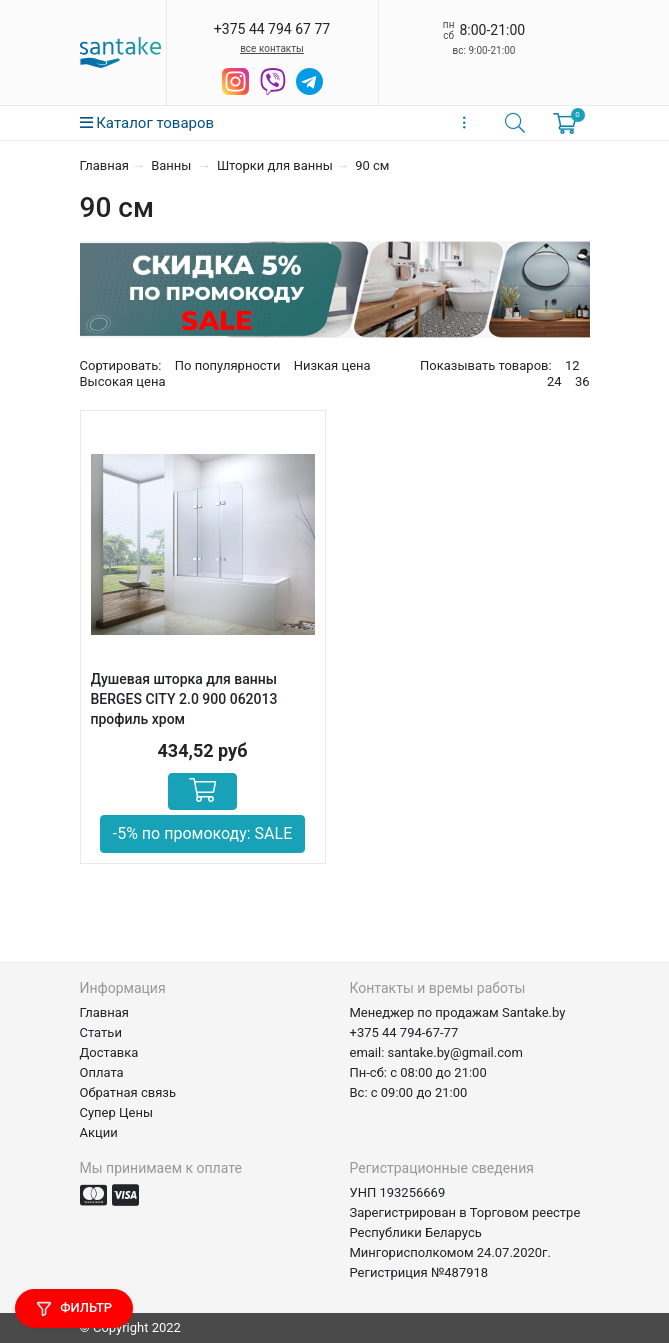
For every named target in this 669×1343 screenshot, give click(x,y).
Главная (104, 165)
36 (582, 381)
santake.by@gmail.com (455, 1052)
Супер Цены (117, 1112)
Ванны (172, 165)
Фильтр (74, 1308)
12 (572, 365)
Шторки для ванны (275, 165)
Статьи (101, 1032)
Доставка (109, 1052)
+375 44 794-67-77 (404, 1032)
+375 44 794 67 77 (272, 29)
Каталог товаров (147, 123)
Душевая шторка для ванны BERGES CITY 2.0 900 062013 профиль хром (184, 699)
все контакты (272, 48)
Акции (99, 1132)
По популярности (228, 365)
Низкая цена (332, 365)
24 (554, 381)
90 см (372, 165)
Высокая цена (123, 381)
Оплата (102, 1072)
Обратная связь (128, 1092)
